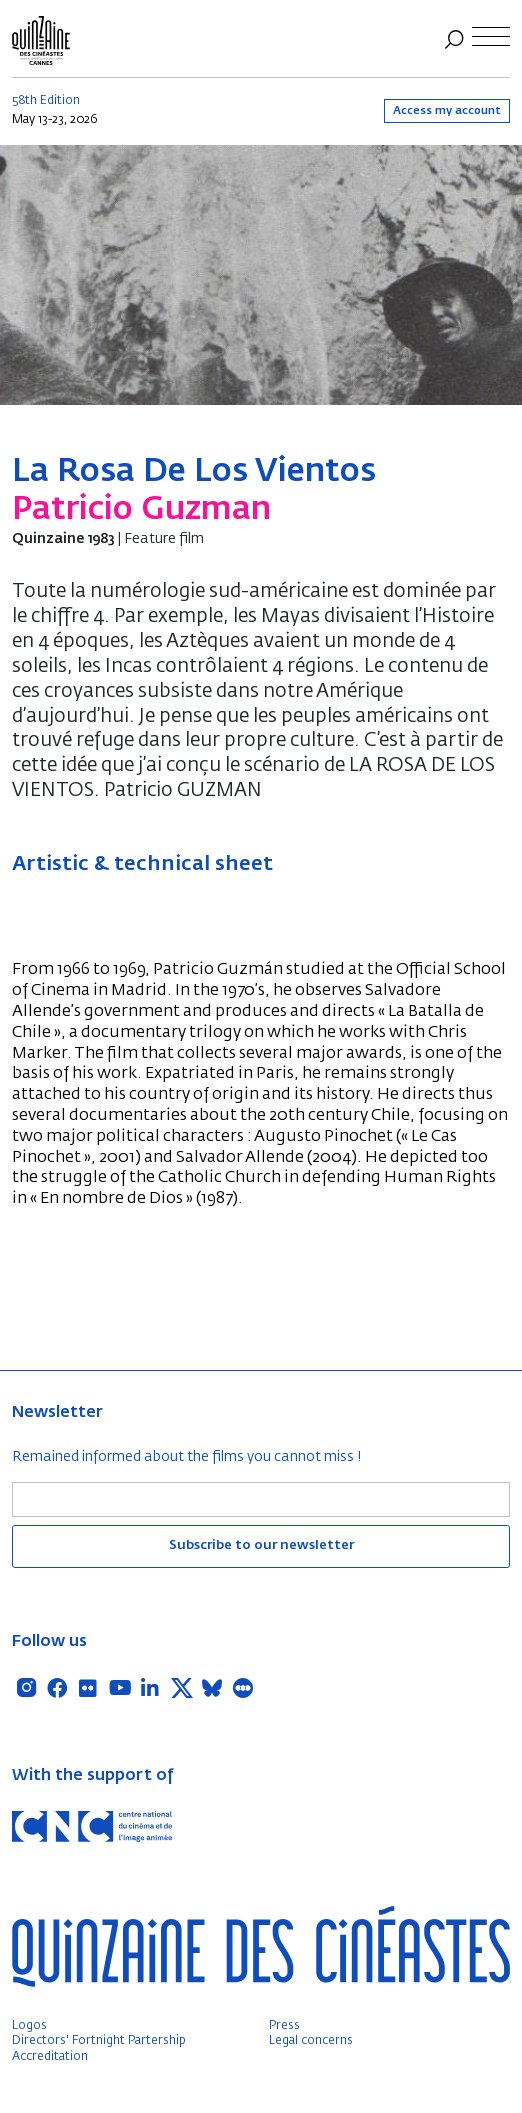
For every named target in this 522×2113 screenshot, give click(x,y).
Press (284, 2026)
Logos (29, 2026)
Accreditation (50, 2057)
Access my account (447, 110)
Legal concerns (311, 2041)
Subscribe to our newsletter (261, 1545)
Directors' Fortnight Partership (99, 2041)
